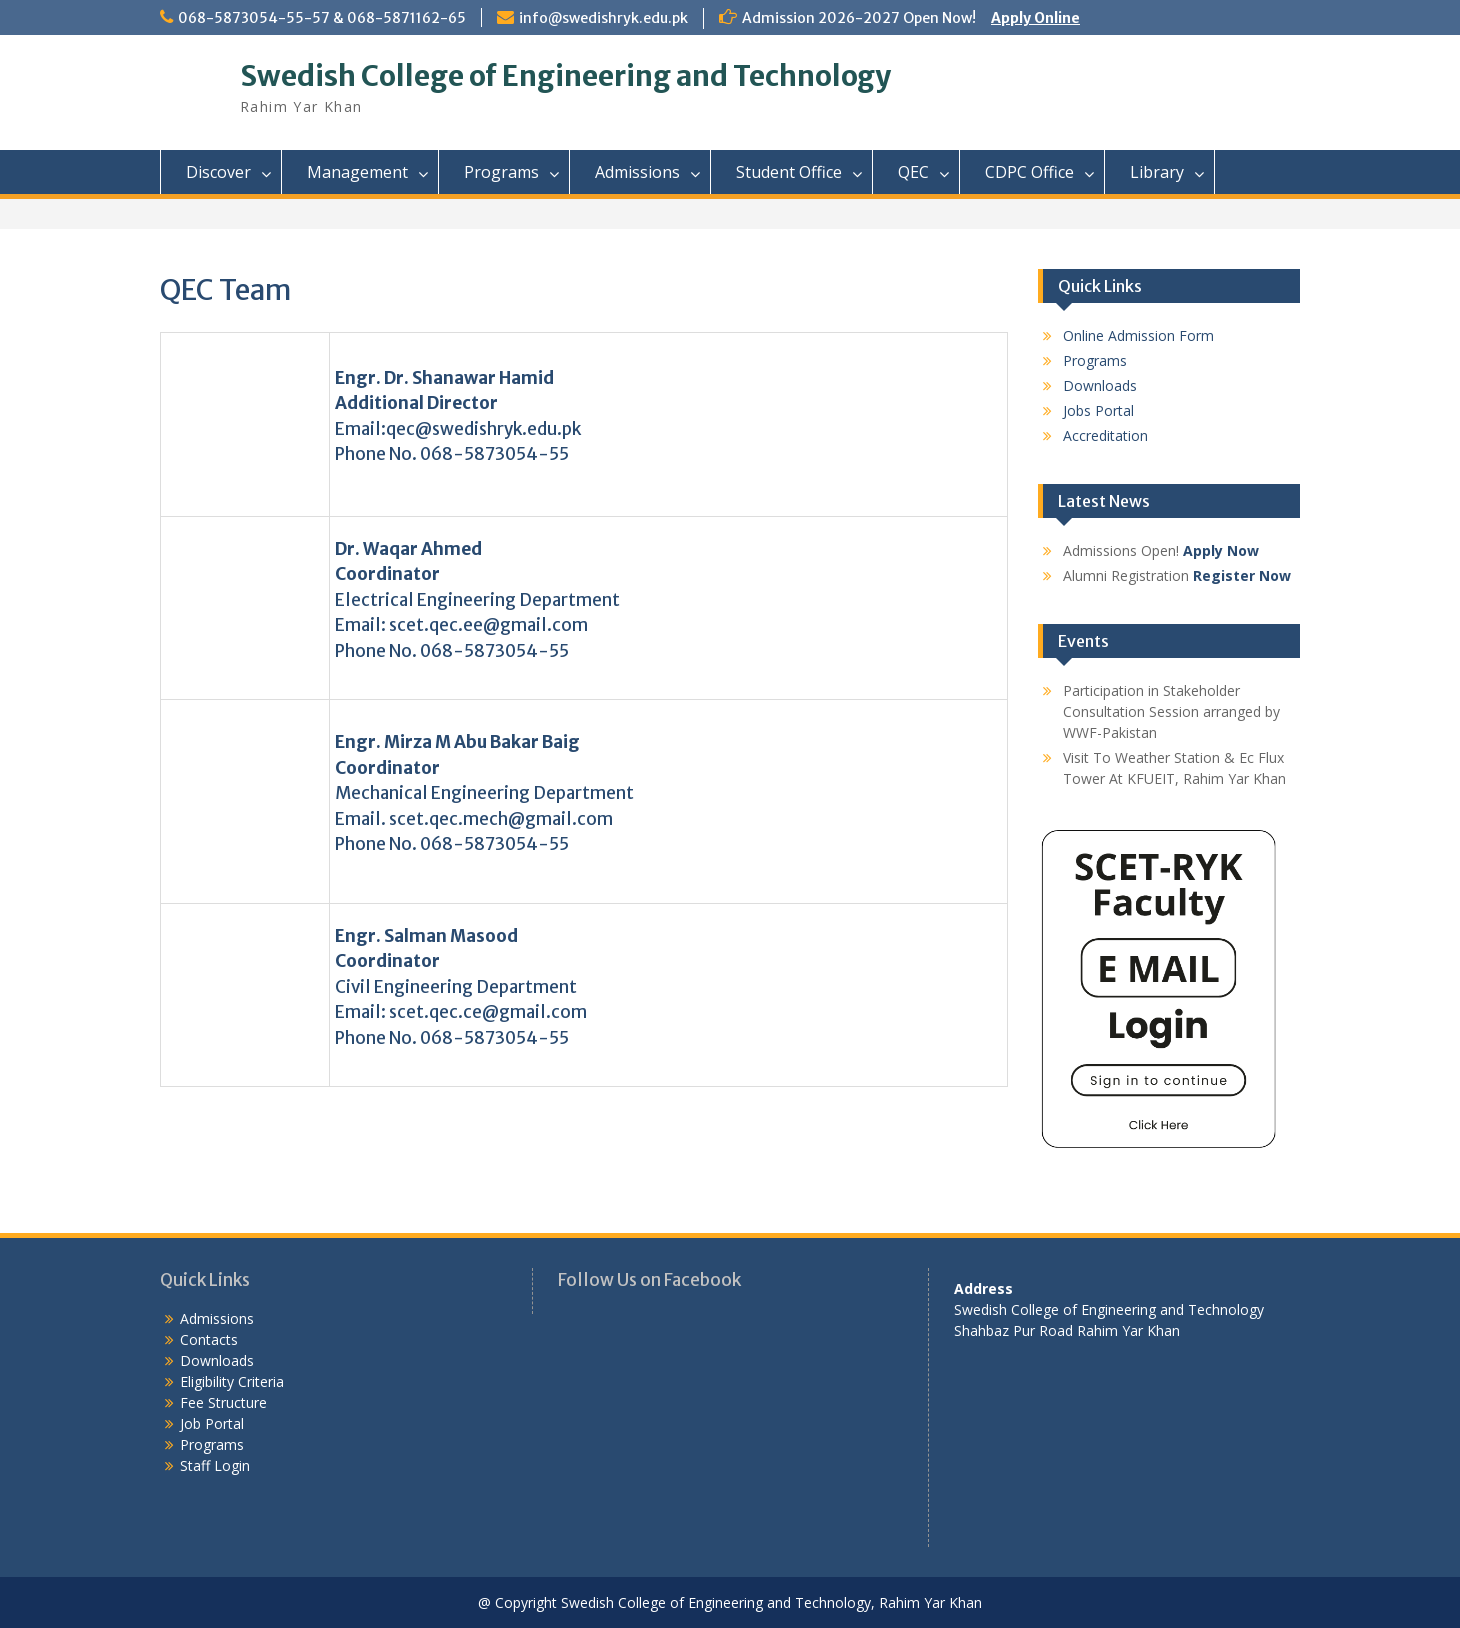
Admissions (637, 172)
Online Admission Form (1138, 335)
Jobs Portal (1098, 410)
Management (357, 172)
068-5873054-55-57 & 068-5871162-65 (322, 18)
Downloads (1100, 385)
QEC (913, 172)
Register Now (1242, 575)
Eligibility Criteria (232, 1381)
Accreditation (1105, 435)
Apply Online (1035, 18)
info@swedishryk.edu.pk (603, 18)
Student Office (789, 172)
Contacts (209, 1339)
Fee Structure (223, 1402)
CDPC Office (1029, 172)
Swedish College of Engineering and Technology (565, 76)
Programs (501, 172)
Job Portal (212, 1423)
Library (1157, 172)
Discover (218, 172)
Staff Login (215, 1465)
